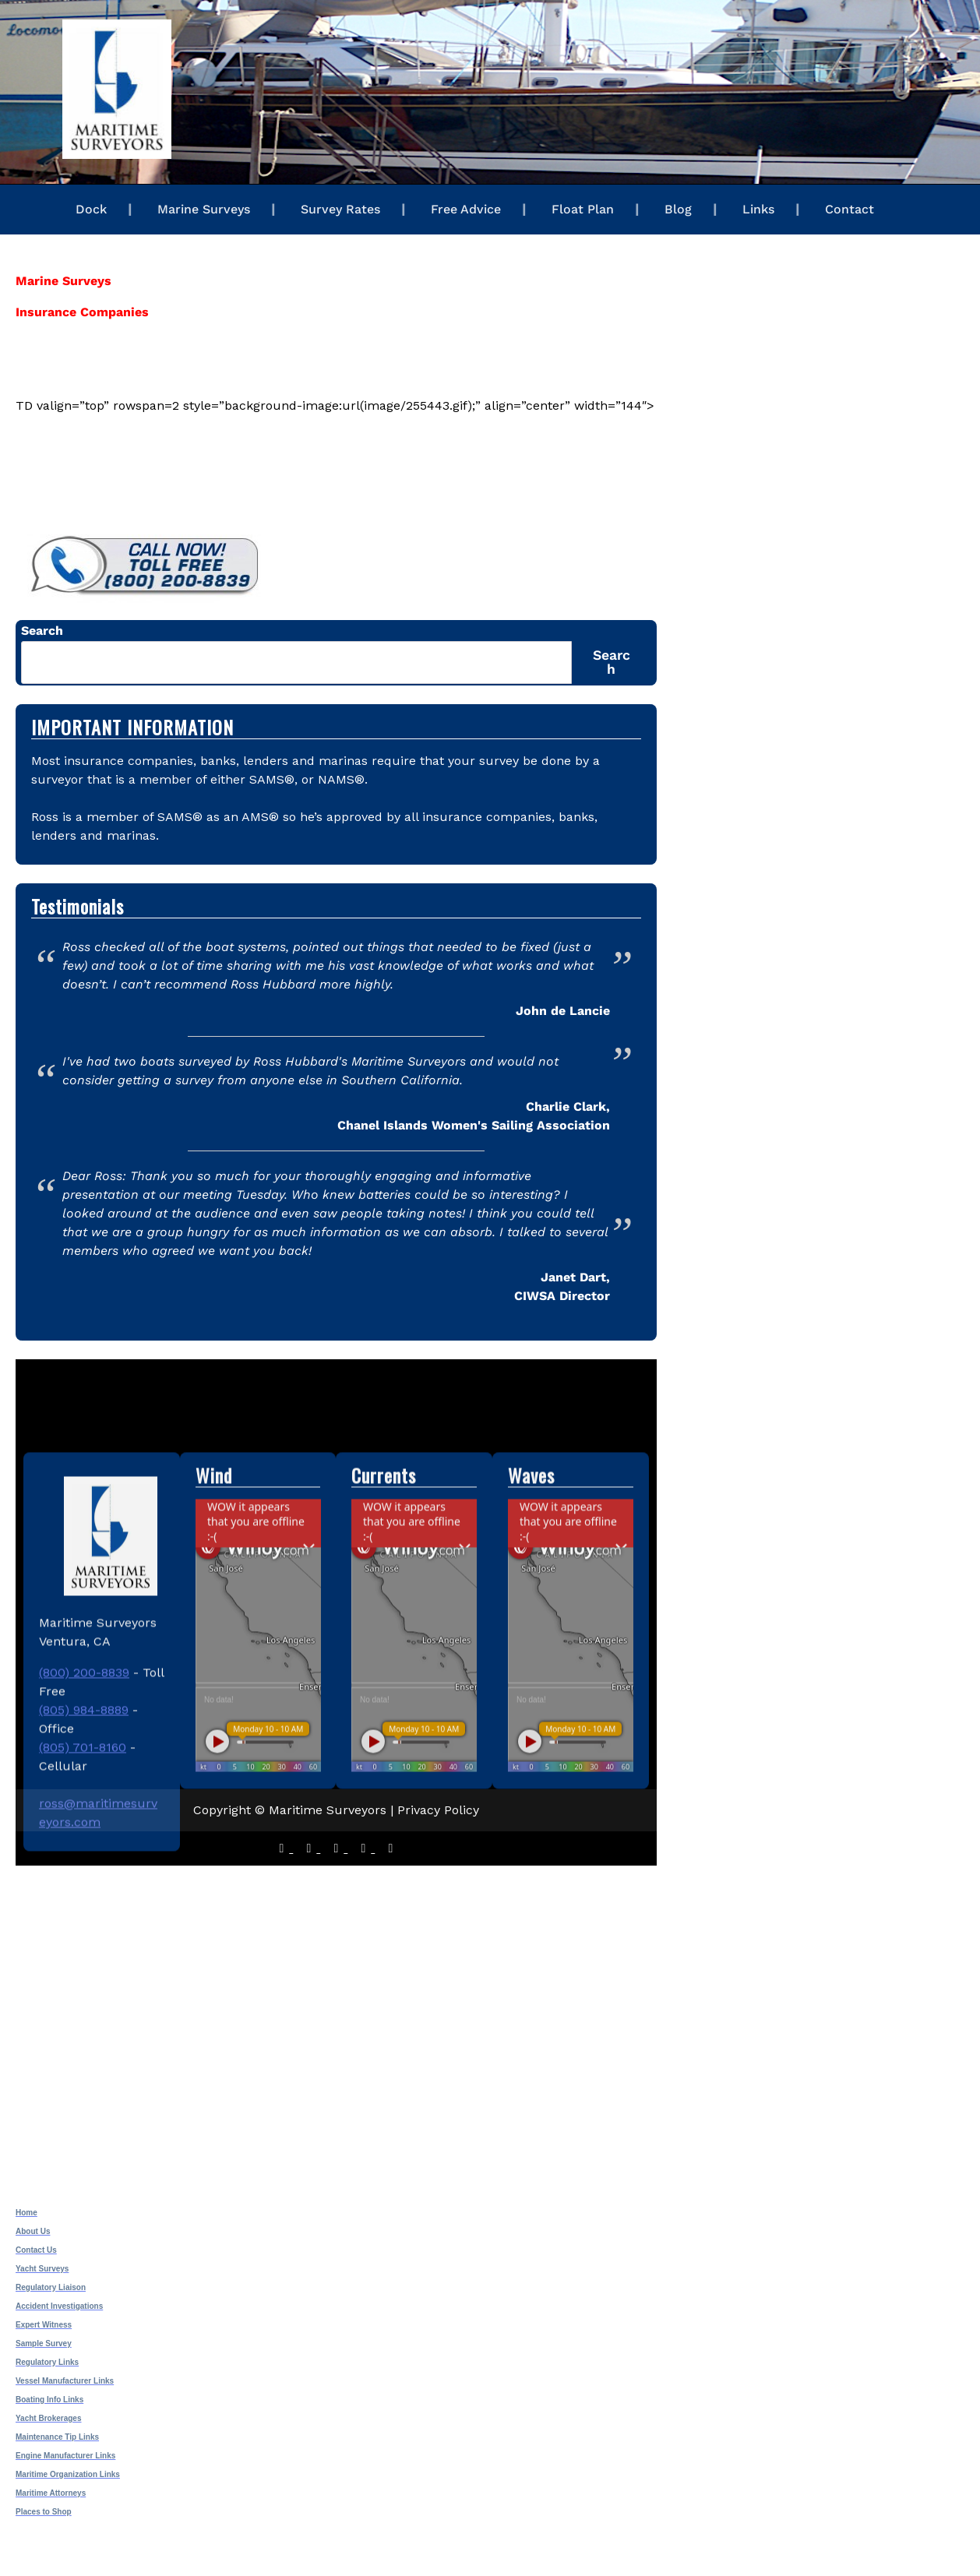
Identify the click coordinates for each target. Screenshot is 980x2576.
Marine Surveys (203, 209)
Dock (91, 209)
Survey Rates (340, 209)
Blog (678, 209)
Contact (849, 209)
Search (42, 630)
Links (758, 209)
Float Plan (583, 209)
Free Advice (466, 209)
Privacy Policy (438, 1809)
